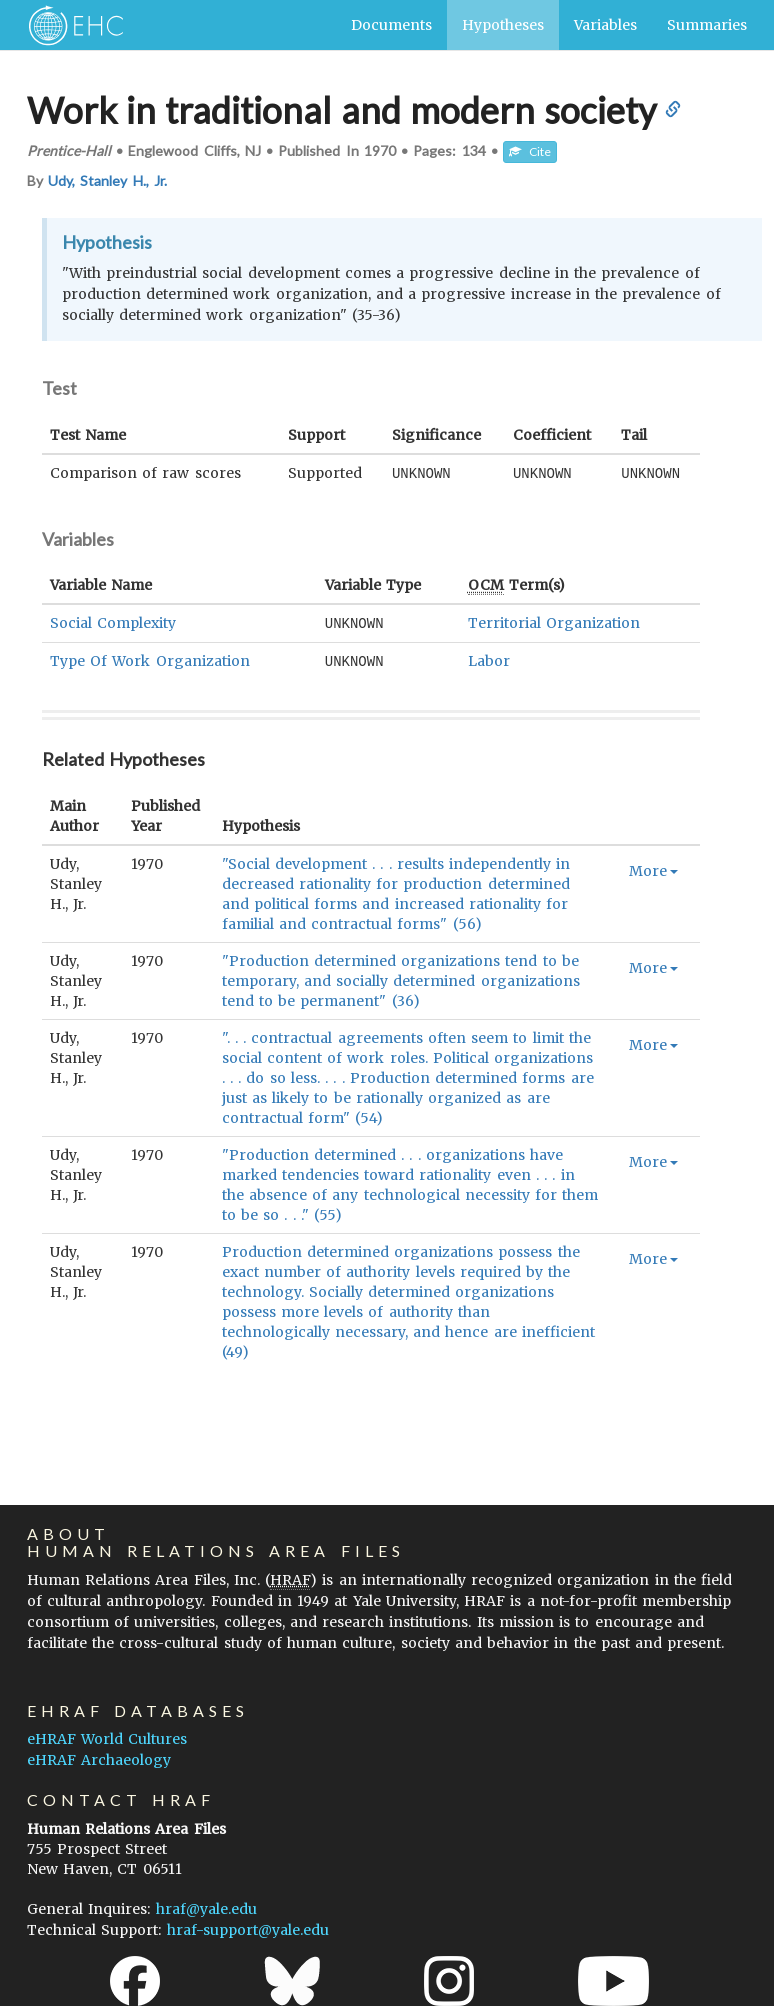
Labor (489, 659)
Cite (530, 151)
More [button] (653, 868)
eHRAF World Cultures (107, 1739)
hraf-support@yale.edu (248, 1930)
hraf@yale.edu (206, 1909)
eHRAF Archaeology (99, 1760)
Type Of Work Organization (150, 659)
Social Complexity (113, 622)
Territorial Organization (554, 622)
